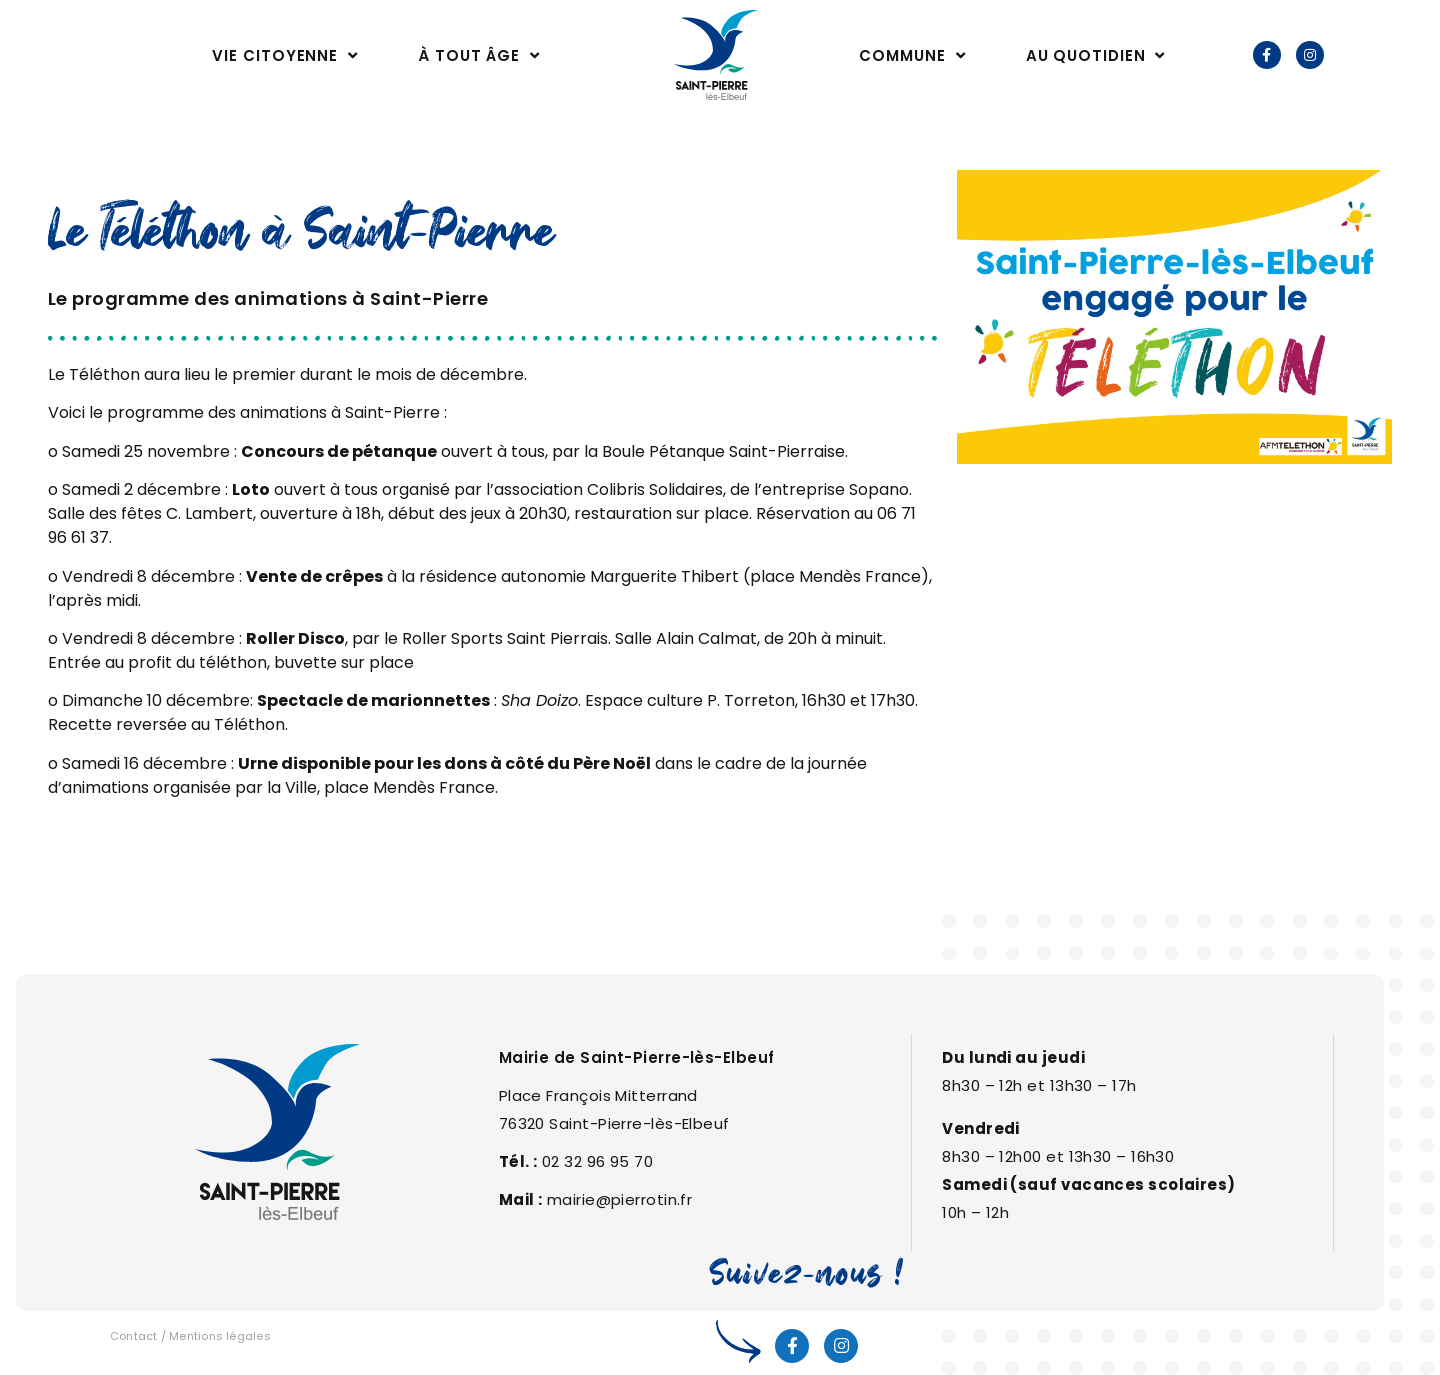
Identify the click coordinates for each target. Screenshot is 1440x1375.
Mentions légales (220, 1336)
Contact (134, 1336)
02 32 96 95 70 (597, 1161)
